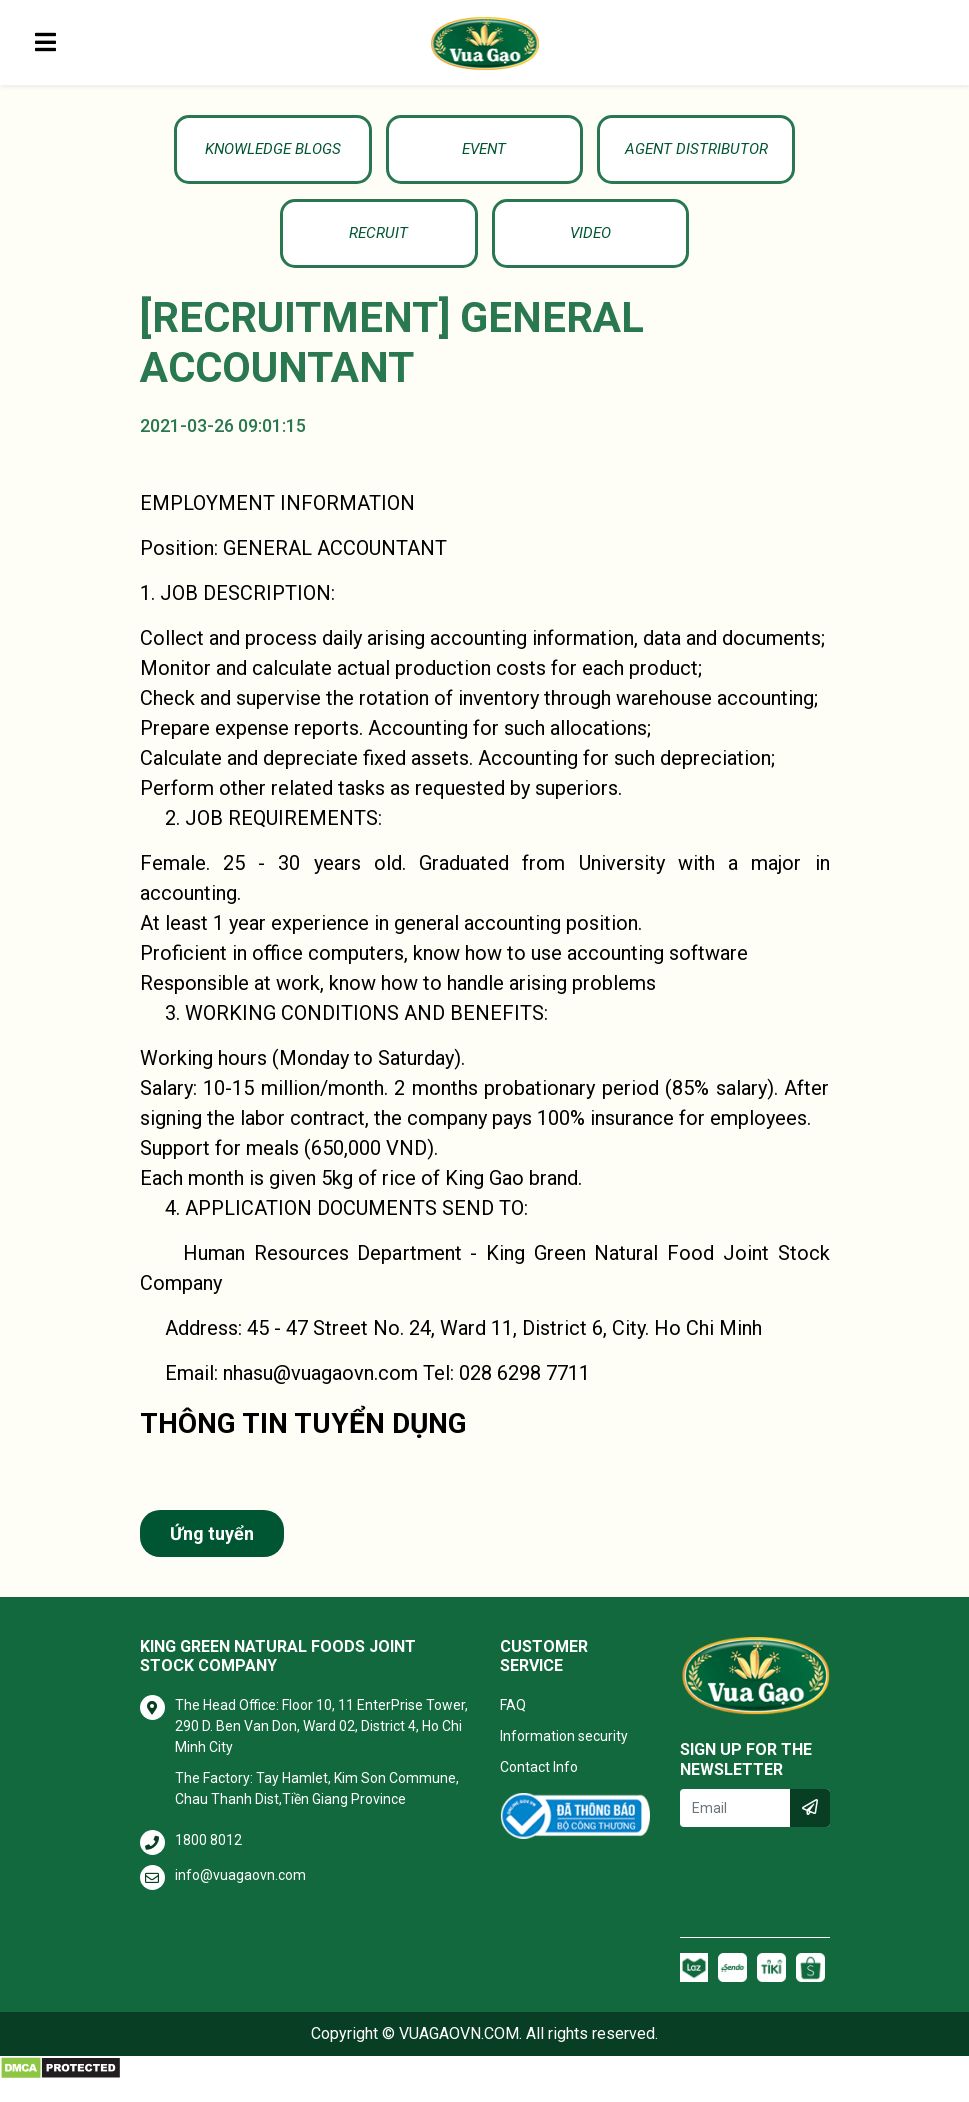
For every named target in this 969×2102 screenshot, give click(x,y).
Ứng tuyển (212, 1555)
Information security (564, 1758)
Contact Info (539, 1789)
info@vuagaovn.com (240, 1897)
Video (484, 249)
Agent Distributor (573, 154)
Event (396, 154)
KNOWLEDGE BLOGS (218, 154)
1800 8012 (208, 1862)
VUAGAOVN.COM (459, 2055)
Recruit (750, 154)
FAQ (513, 1727)
